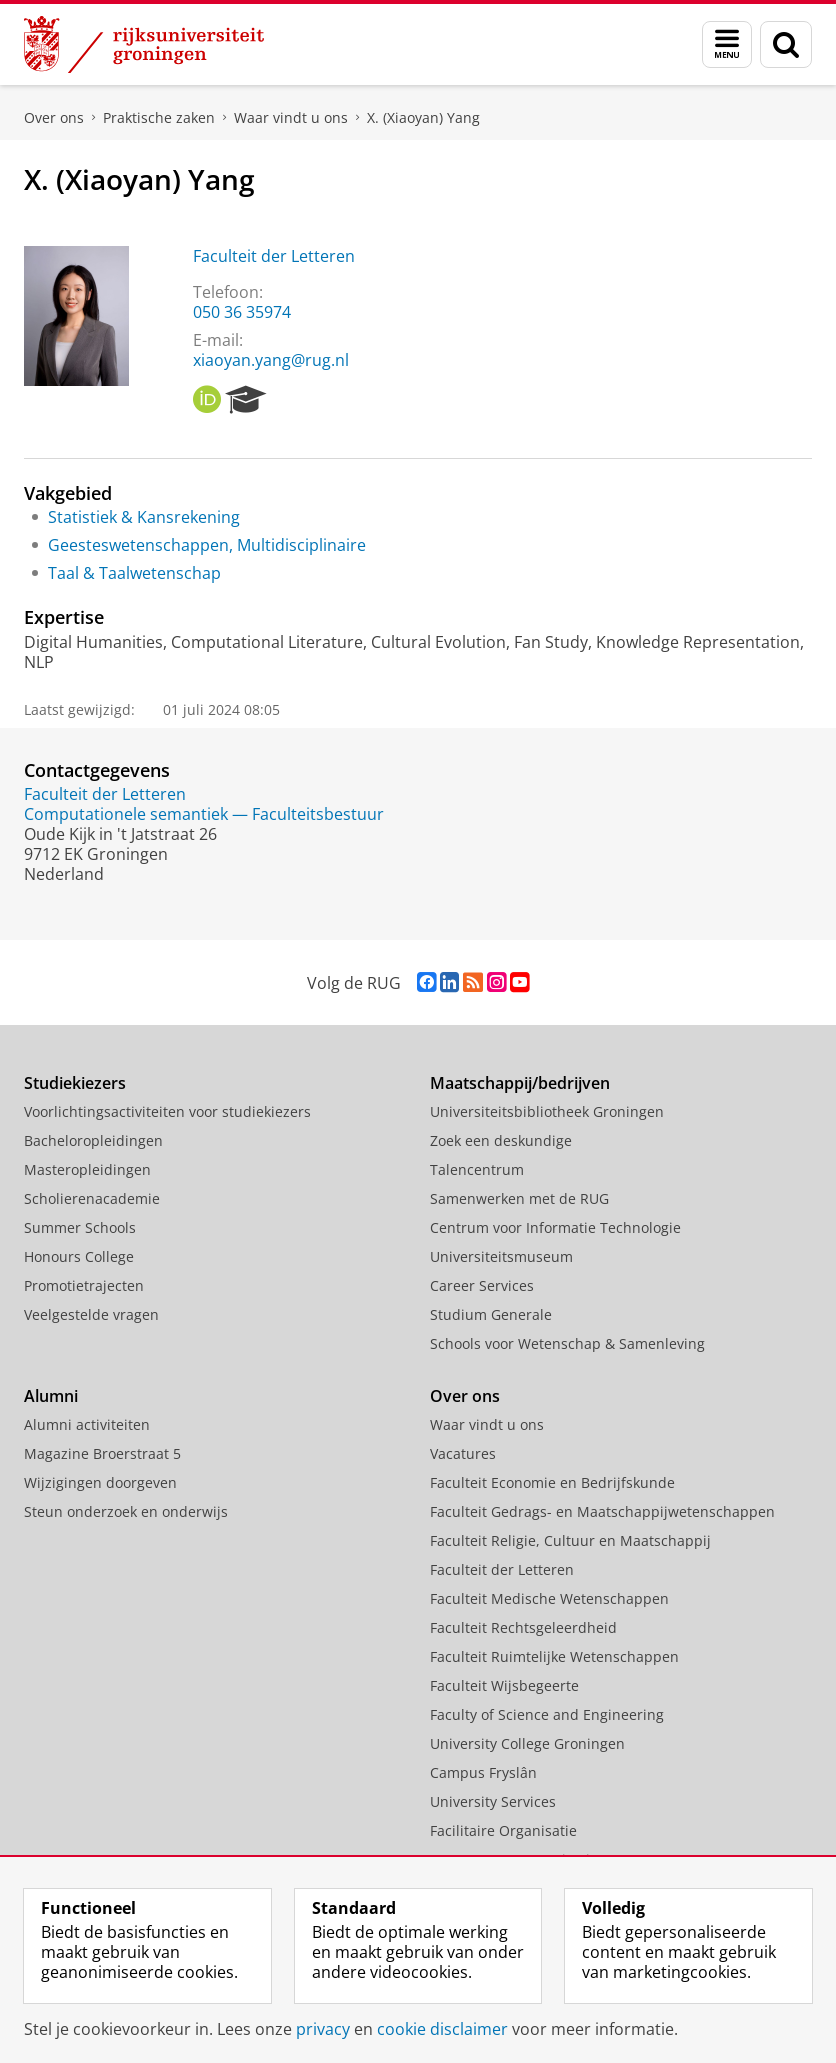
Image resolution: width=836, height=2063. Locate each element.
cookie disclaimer (442, 2029)
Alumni (51, 1396)
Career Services (482, 1285)
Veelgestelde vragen (91, 1314)
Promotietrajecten (84, 1285)
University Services (493, 1801)
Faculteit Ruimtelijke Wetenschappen (554, 1656)
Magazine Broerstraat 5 (102, 1453)
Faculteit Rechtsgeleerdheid (523, 1627)
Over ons (54, 117)
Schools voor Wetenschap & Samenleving (567, 1343)
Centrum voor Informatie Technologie (555, 1227)
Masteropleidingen (87, 1169)
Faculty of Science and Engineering (547, 1714)
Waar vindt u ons (291, 117)
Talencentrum (477, 1169)
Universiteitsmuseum (501, 1256)
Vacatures (463, 1453)
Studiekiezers (75, 1083)
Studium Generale (491, 1314)
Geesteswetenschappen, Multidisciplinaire (207, 545)
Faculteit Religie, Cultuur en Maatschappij (570, 1540)
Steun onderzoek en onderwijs (126, 1511)
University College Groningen (527, 1743)
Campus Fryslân (483, 1772)
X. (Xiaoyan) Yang (423, 117)
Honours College (79, 1256)
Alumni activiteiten (87, 1424)
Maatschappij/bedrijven (520, 1083)
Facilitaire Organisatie (503, 1830)
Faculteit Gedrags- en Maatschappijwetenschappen (602, 1511)
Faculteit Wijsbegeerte (504, 1685)
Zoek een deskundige (501, 1140)
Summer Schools (80, 1227)
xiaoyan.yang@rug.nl (271, 360)
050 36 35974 (242, 312)
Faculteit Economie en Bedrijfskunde (552, 1482)
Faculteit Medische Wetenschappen (549, 1598)
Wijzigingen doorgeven (100, 1482)
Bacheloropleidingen (93, 1140)
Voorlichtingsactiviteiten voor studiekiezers (167, 1111)
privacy (323, 2029)
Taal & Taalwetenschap (134, 573)
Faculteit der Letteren (274, 256)
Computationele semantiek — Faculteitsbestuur (204, 814)
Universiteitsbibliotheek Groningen (547, 1111)
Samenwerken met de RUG (519, 1198)
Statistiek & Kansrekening (144, 517)
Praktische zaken (159, 117)
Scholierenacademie (92, 1198)
